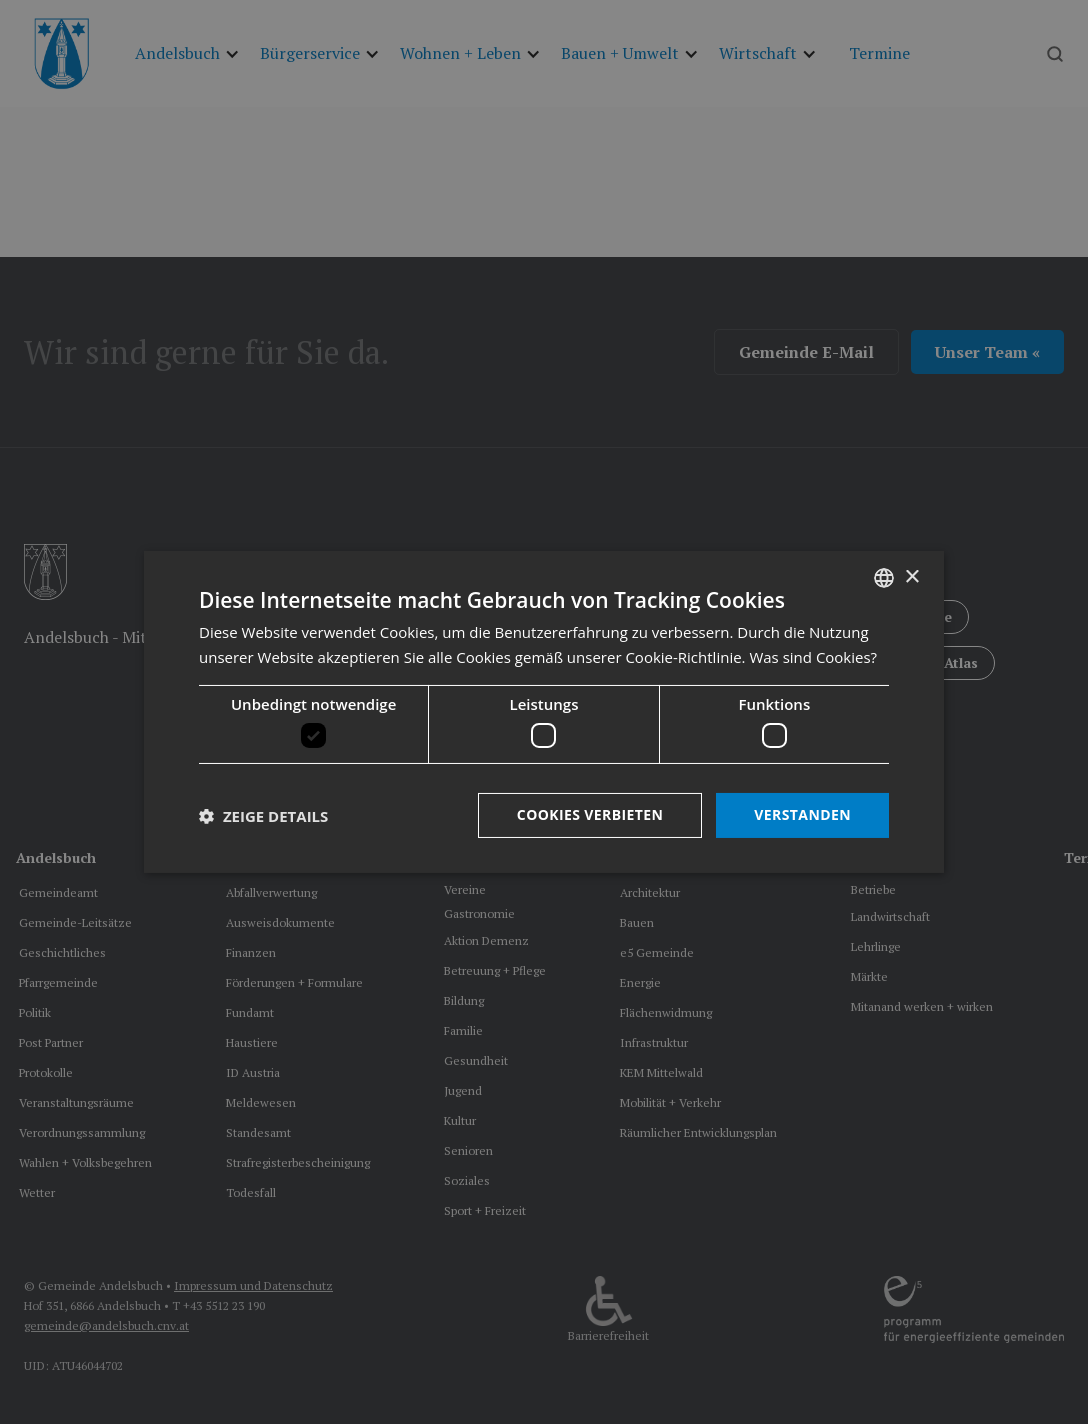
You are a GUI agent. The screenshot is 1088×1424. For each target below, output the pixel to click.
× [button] (911, 576)
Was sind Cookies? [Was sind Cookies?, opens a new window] (813, 657)
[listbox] (884, 578)
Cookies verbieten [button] (590, 814)
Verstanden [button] (802, 814)
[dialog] (544, 712)
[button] (263, 816)
